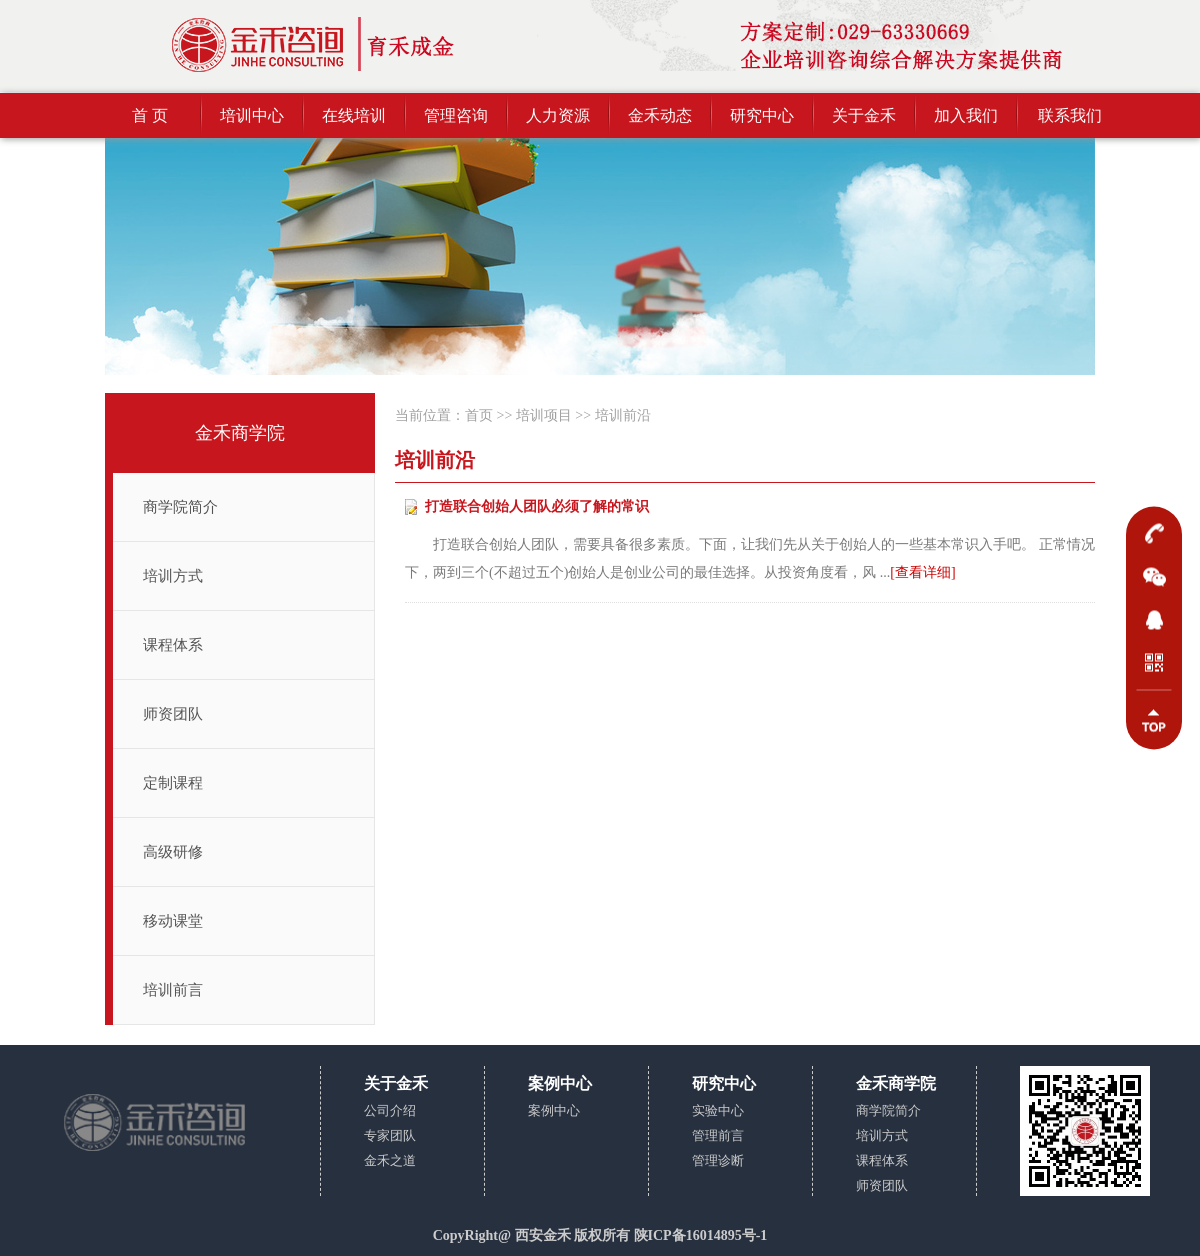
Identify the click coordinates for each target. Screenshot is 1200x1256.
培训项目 (544, 415)
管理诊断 (718, 1160)
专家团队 (390, 1135)
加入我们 (966, 115)
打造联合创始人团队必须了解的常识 (537, 506)
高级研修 (173, 852)
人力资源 (558, 115)
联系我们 (1070, 115)
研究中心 (762, 115)
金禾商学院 (240, 433)
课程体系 (173, 645)
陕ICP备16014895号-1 (701, 1235)
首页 (479, 415)
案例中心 (554, 1110)
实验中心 (718, 1110)
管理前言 (718, 1135)
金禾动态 (660, 115)
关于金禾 (864, 115)
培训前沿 (623, 415)
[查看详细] (922, 572)
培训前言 (173, 990)
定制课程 (173, 783)
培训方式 (173, 576)
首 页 (150, 115)
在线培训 (354, 115)
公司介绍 (390, 1110)
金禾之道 (390, 1160)
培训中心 (252, 115)
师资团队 (173, 714)
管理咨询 (456, 115)
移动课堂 (173, 921)
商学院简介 (180, 507)
